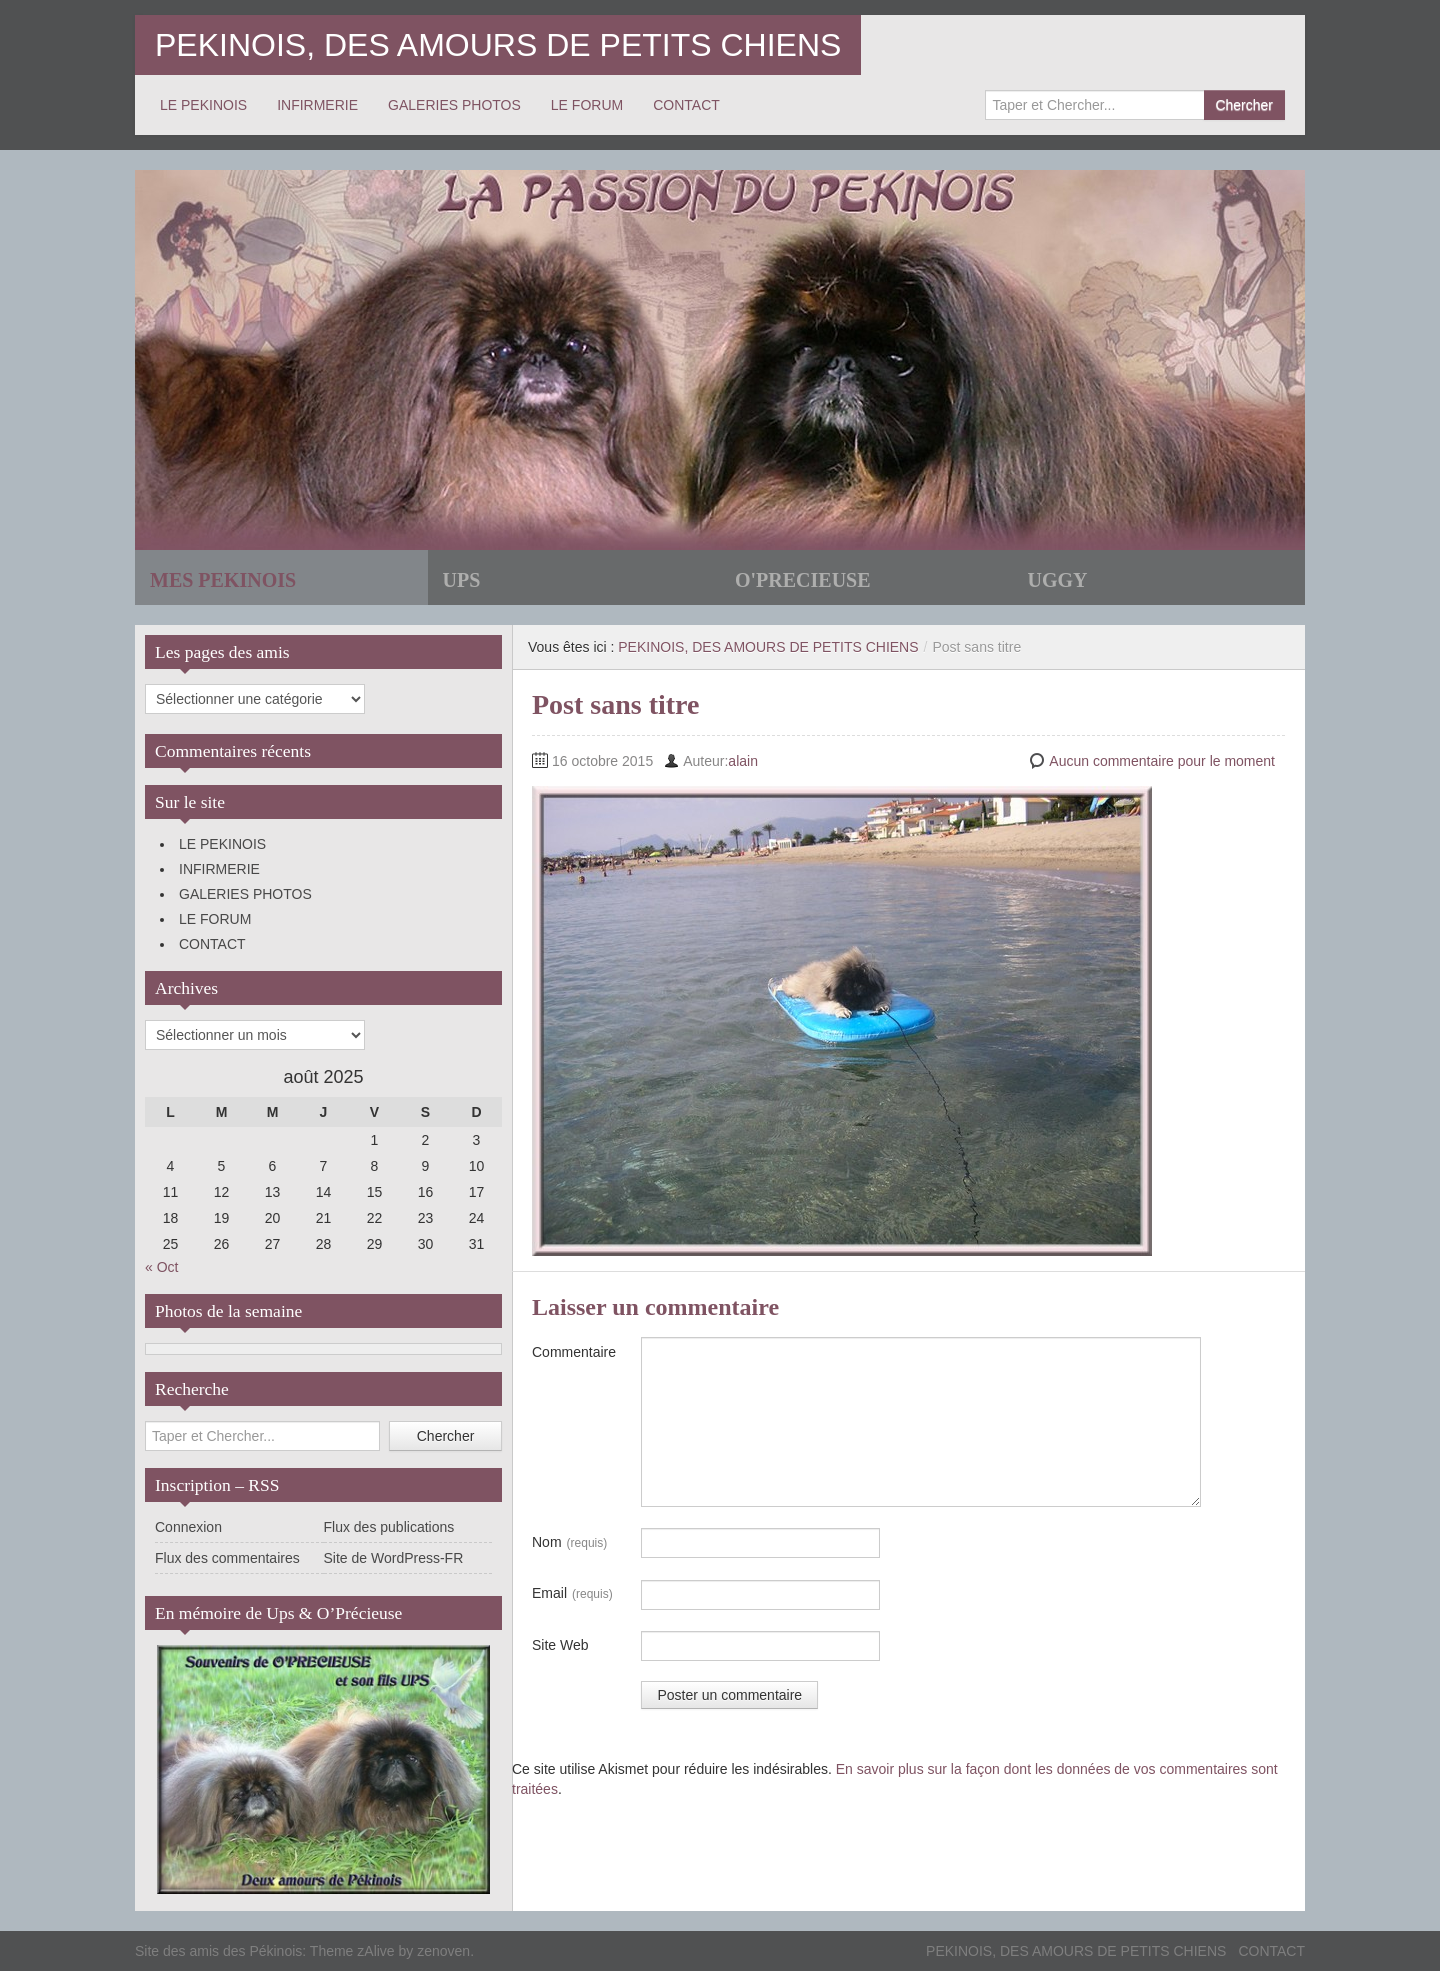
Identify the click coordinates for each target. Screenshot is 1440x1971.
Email (572, 1594)
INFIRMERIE (317, 105)
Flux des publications (389, 1527)
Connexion (188, 1527)
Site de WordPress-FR (394, 1558)
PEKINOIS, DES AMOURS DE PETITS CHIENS (498, 45)
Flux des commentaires (227, 1558)
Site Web (560, 1645)
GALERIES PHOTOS (454, 105)
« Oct (161, 1267)
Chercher (1244, 105)
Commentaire (574, 1352)
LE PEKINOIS (203, 105)
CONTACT (686, 105)
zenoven (443, 1951)
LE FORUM (587, 105)
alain (743, 761)
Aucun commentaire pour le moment (1162, 761)
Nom (569, 1543)
